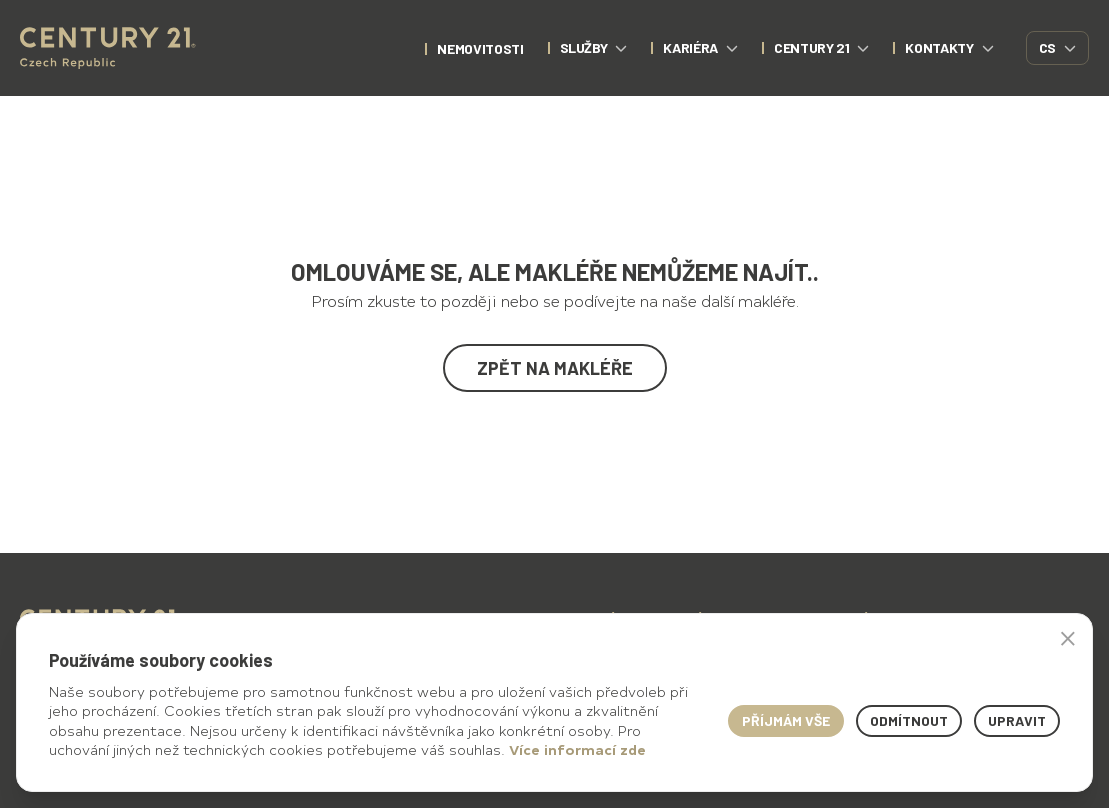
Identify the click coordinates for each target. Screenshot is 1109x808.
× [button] (1068, 638)
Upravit (1017, 720)
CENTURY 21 (822, 47)
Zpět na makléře (555, 368)
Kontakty (949, 47)
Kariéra (700, 47)
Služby (594, 47)
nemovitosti (480, 48)
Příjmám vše (786, 720)
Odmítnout (909, 720)
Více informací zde (577, 749)
